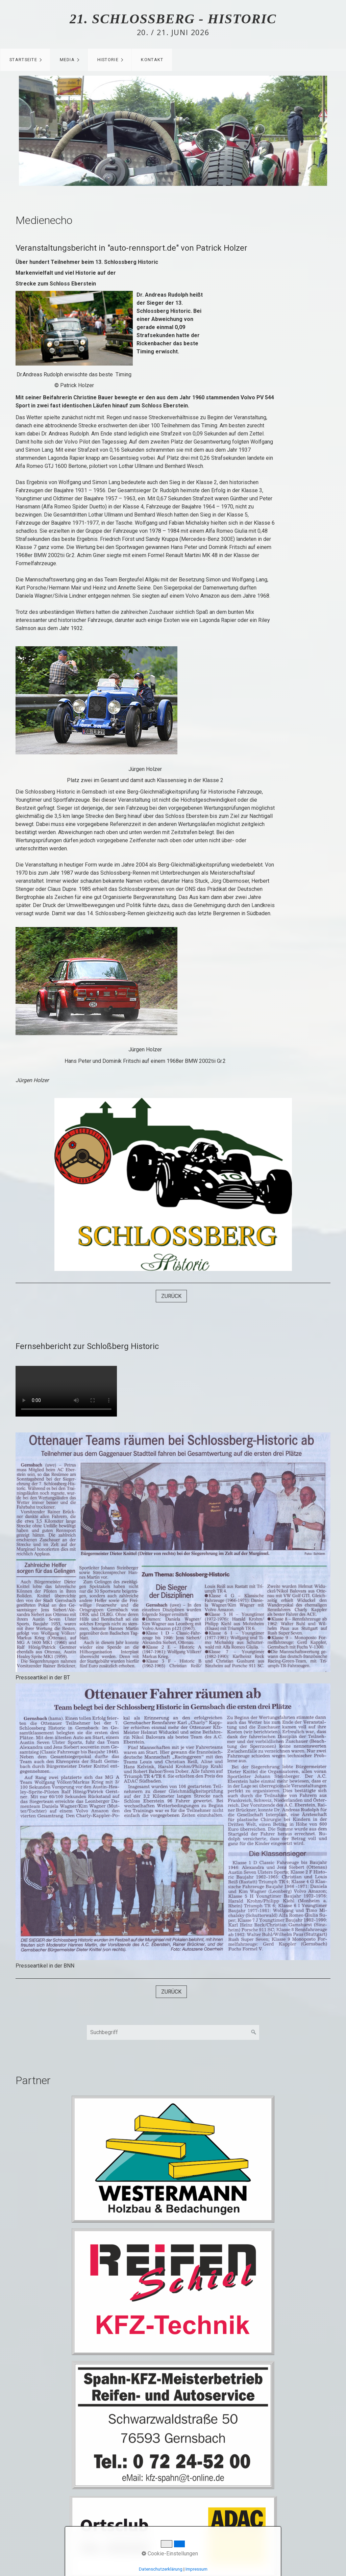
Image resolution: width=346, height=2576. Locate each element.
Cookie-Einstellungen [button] (170, 2553)
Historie (108, 59)
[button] (171, 1296)
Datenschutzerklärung (160, 2569)
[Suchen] (253, 2032)
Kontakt (152, 59)
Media (67, 59)
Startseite (23, 59)
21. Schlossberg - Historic (173, 18)
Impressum (196, 2569)
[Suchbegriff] (173, 2032)
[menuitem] (25, 60)
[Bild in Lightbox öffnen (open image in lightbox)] (173, 1552)
